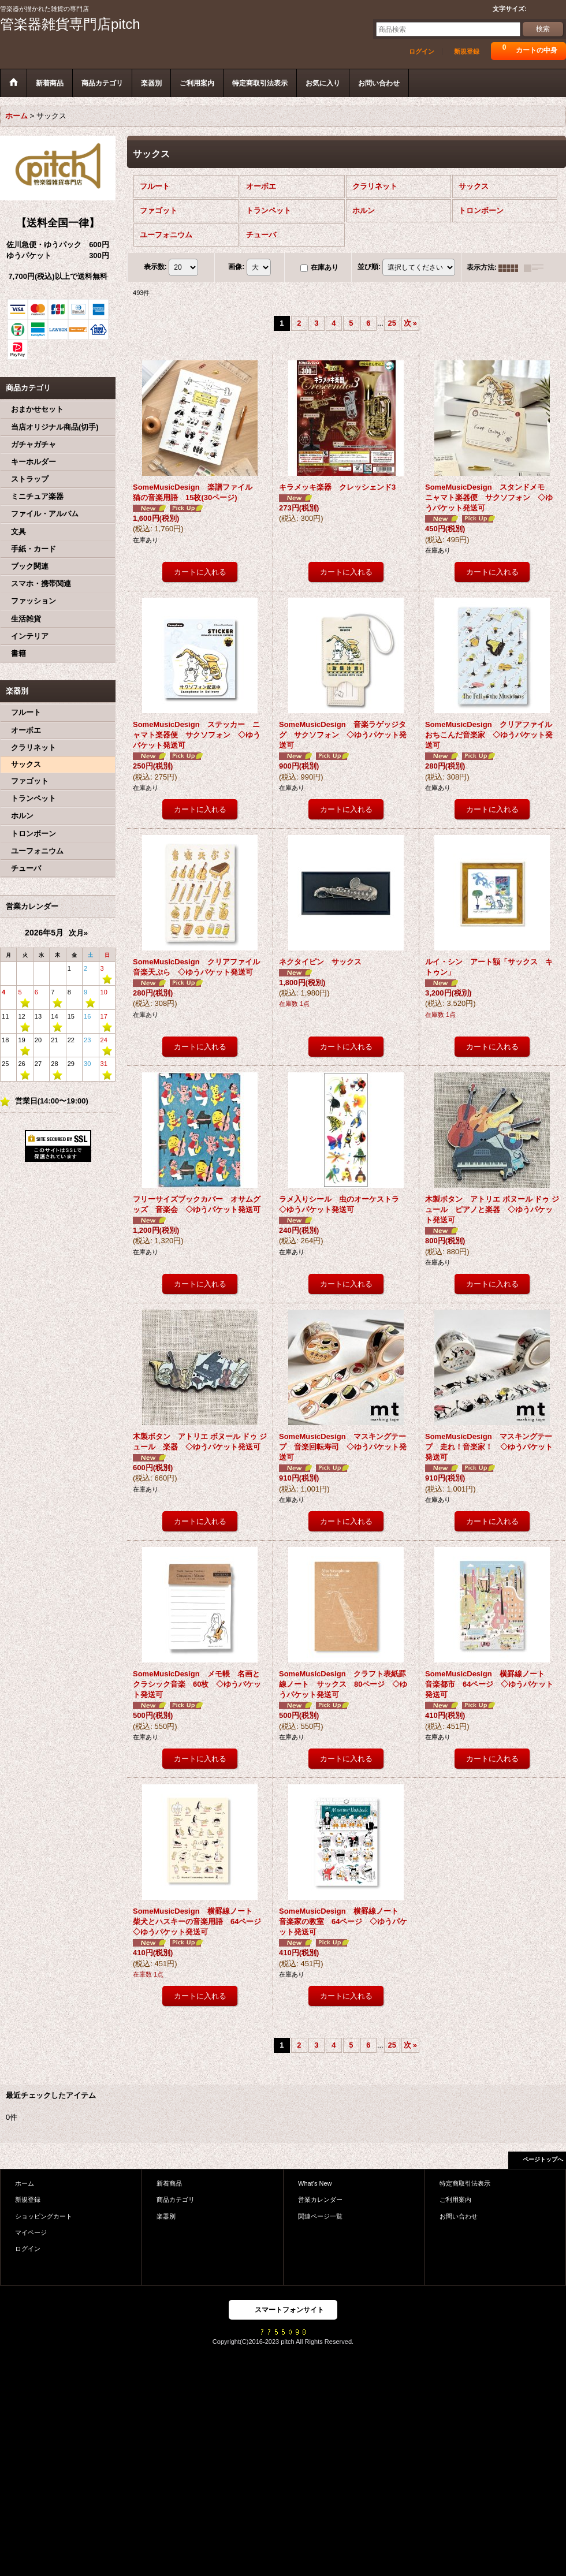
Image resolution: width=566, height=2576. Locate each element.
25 (392, 323)
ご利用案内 (455, 2199)
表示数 (155, 267)
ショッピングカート (43, 2216)
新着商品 (169, 2183)
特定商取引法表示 (465, 2183)
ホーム (24, 2183)
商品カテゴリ (176, 2199)
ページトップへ (543, 2159)
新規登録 (466, 51)
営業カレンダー (320, 2199)
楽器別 (166, 2216)
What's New (315, 2183)
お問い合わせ (459, 2216)
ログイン (421, 51)
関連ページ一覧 (320, 2216)
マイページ (31, 2232)
